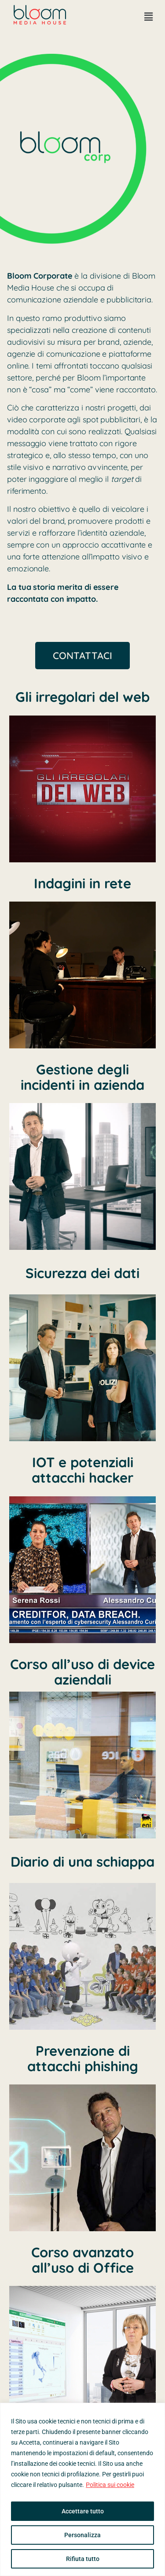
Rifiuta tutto (82, 2558)
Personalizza (82, 2535)
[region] (82, 2489)
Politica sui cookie (110, 2484)
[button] (148, 16)
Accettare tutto (83, 2511)
